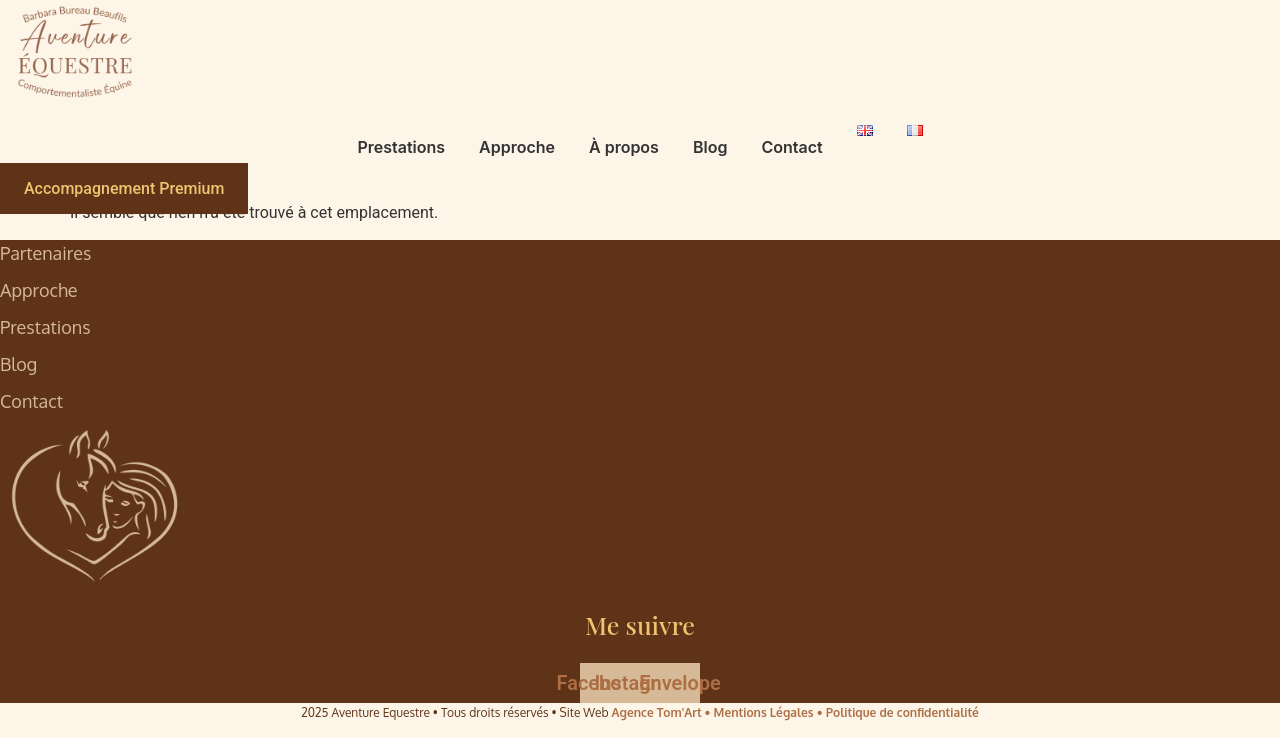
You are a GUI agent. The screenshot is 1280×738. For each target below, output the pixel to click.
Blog (710, 147)
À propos (624, 147)
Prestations (401, 147)
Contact (791, 147)
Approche (517, 147)
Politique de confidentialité (902, 712)
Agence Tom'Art (657, 712)
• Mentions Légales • (765, 712)
